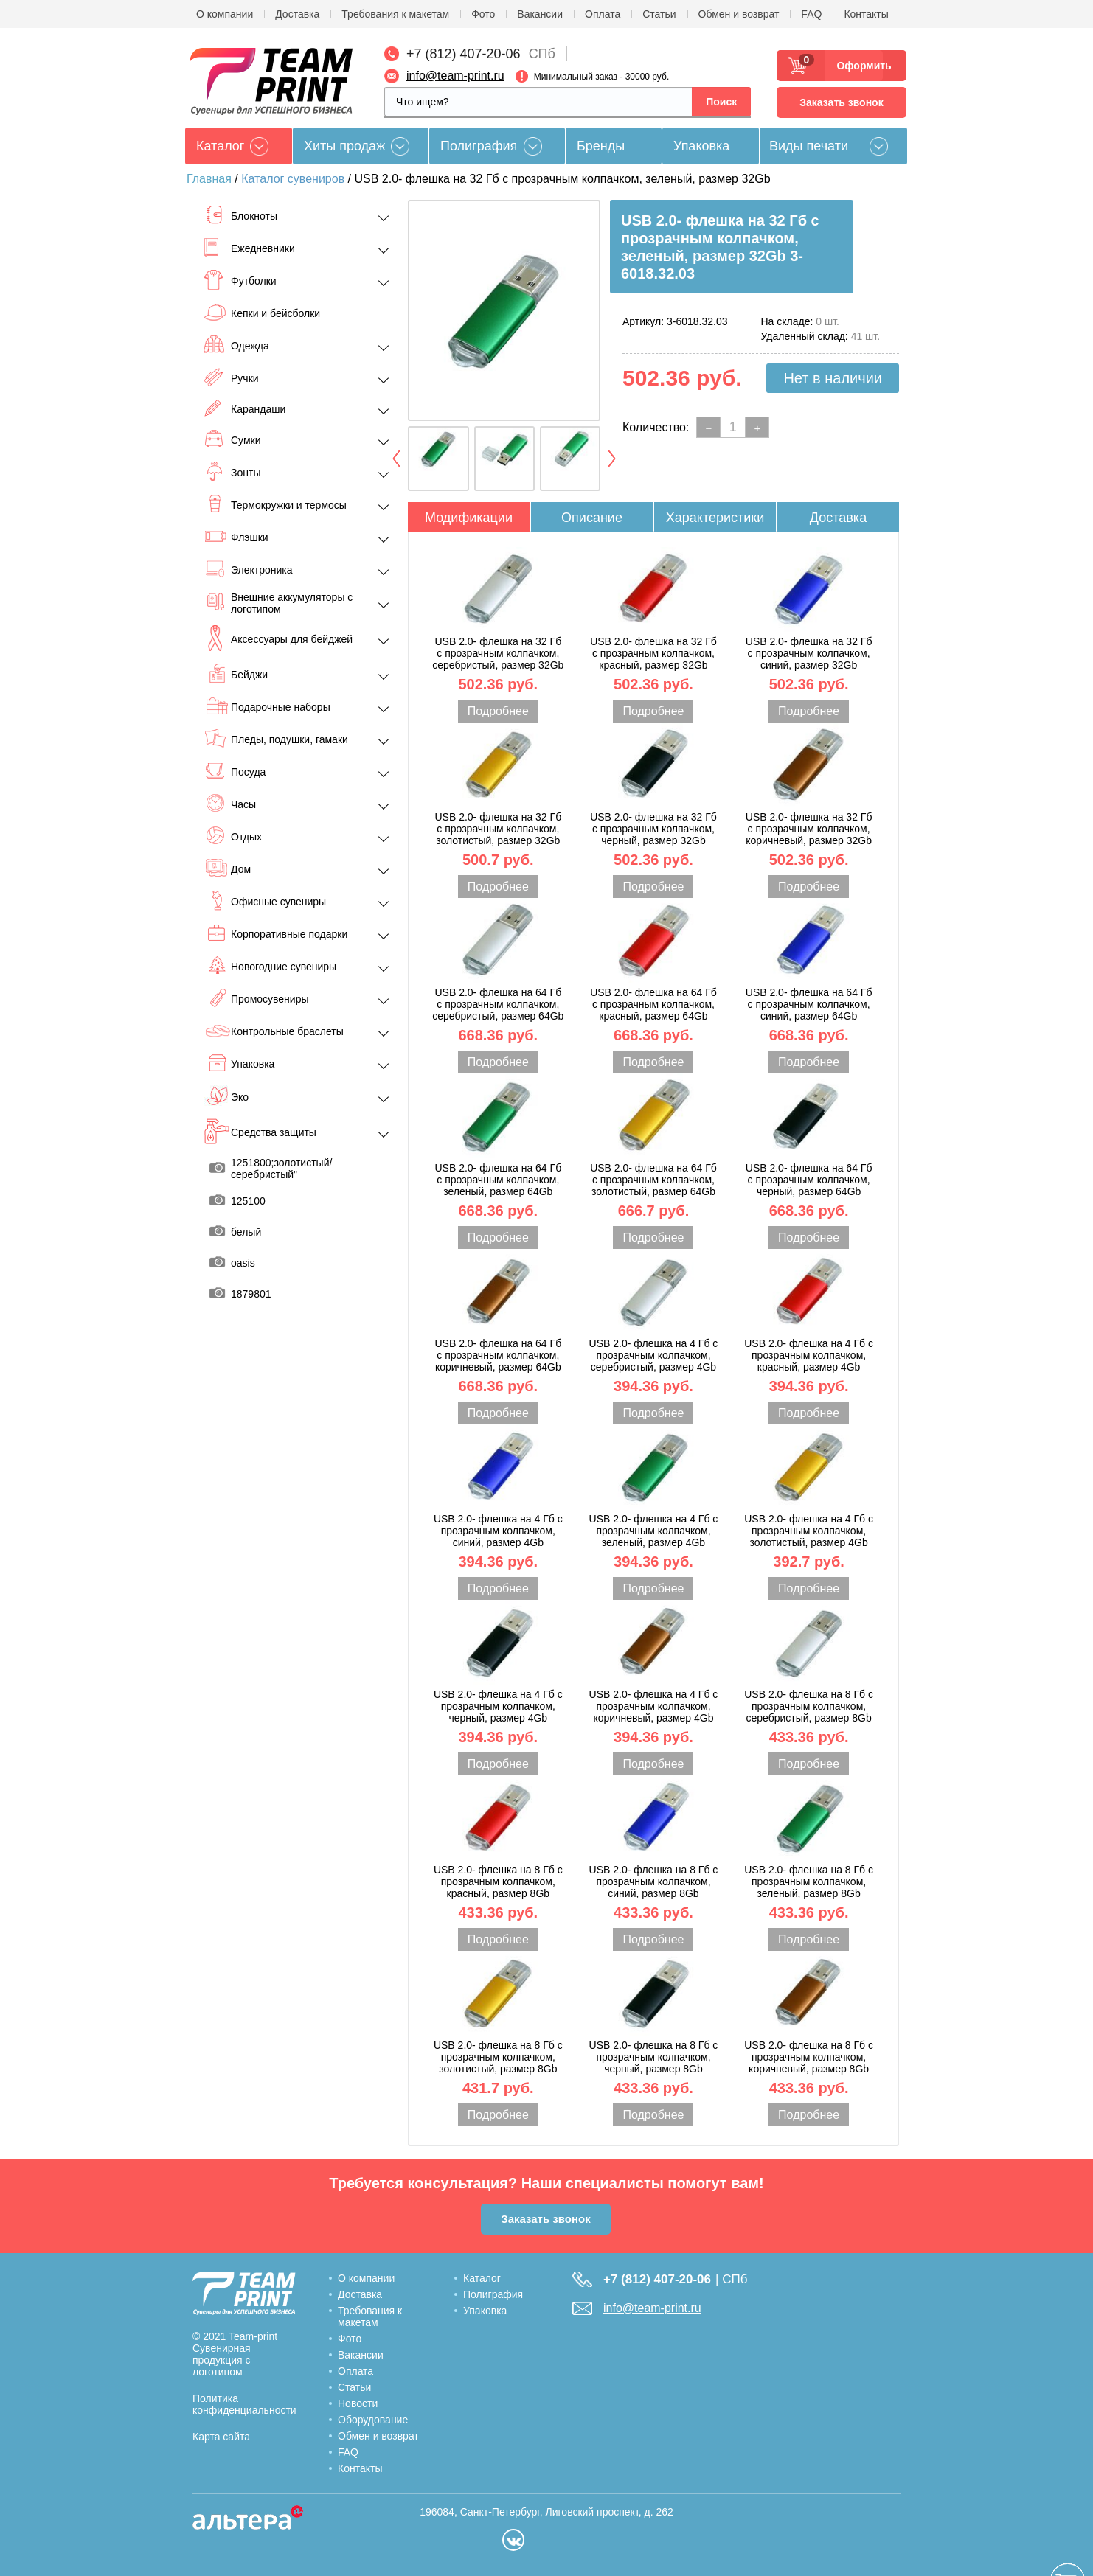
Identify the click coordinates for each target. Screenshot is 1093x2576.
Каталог (482, 2278)
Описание (591, 517)
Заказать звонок (841, 102)
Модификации (469, 517)
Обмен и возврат (739, 14)
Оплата (602, 14)
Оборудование (373, 2420)
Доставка (297, 14)
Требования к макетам (395, 14)
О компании (224, 14)
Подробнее (498, 711)
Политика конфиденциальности (244, 2404)
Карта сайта (221, 2437)
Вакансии (540, 14)
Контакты (866, 14)
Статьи (659, 14)
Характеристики (715, 517)
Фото (483, 14)
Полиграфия (478, 146)
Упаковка (701, 146)
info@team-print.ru (455, 75)
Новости (358, 2403)
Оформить (859, 66)
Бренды (601, 146)
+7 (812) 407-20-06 (463, 53)
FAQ (811, 14)
